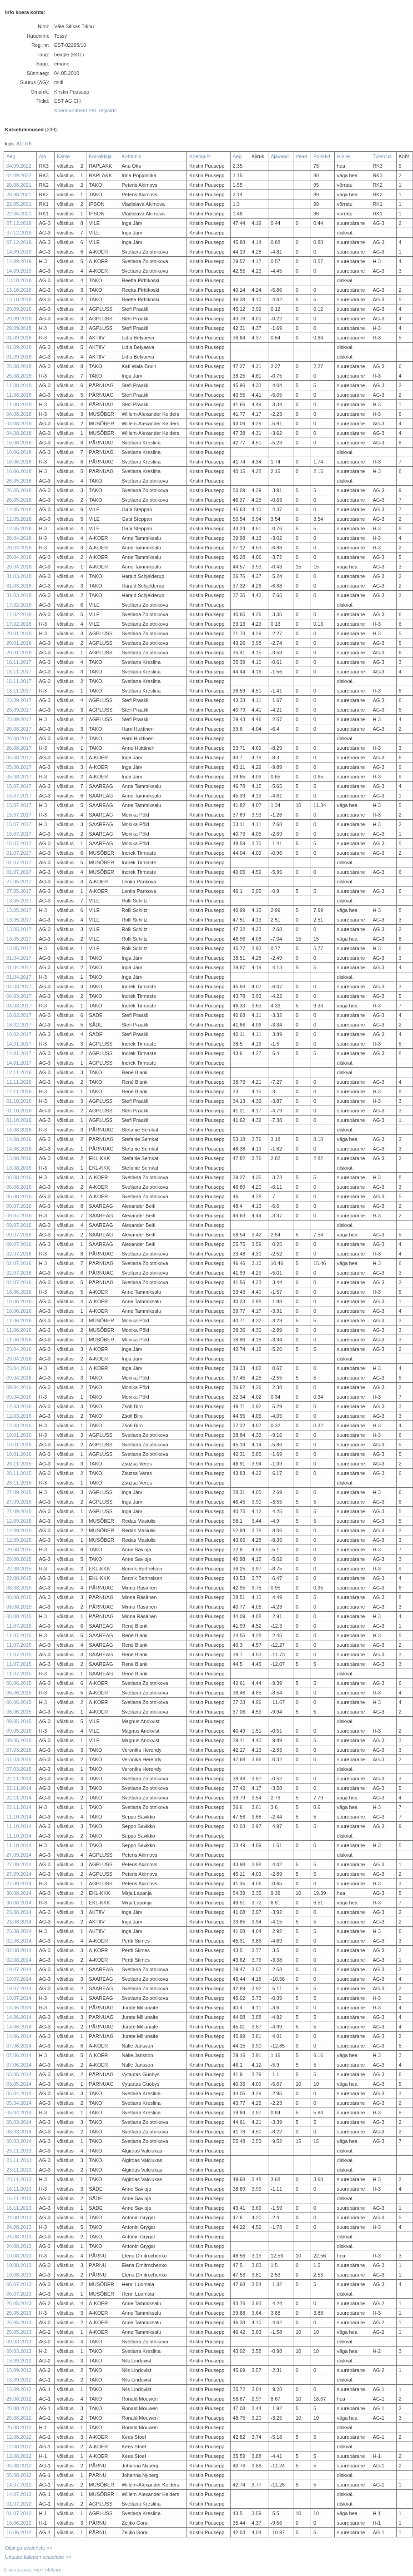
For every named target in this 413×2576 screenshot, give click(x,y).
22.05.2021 (18, 204)
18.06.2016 (18, 1292)
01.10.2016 (18, 1101)
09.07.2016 (18, 1206)
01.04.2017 (18, 958)
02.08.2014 (18, 1940)
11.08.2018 (18, 385)
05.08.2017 (18, 757)
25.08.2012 (18, 2399)
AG (20, 143)
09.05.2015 (18, 1721)
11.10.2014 (18, 1816)
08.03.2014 (18, 2122)
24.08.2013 (18, 2217)
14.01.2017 (18, 1043)
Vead (301, 156)
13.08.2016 (18, 1158)
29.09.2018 (18, 309)
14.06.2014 (18, 2007)
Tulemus (382, 156)
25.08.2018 (18, 366)
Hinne (343, 156)
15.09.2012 (18, 2360)
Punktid (321, 156)
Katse (63, 156)
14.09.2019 (18, 251)
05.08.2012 (18, 2465)
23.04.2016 (18, 1349)
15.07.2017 (18, 786)
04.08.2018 (18, 414)
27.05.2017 (18, 881)
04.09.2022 (18, 166)
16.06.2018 (18, 442)
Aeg (10, 156)
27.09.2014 (18, 1855)
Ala (42, 156)
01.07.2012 (18, 2503)
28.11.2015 (18, 1463)
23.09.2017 (18, 700)
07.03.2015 (18, 1750)
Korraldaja (100, 156)
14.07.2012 (18, 2484)
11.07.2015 (18, 1626)
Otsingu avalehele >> (28, 2548)
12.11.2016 (18, 1072)
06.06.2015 (18, 1683)
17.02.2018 (18, 605)
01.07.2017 (18, 853)
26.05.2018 (18, 480)
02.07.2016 (18, 1253)
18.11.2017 (18, 662)
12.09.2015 (18, 1521)
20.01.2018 (18, 633)
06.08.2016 (18, 1177)
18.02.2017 (18, 1015)
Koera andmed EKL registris (85, 110)
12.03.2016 (18, 1406)
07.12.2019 (18, 223)
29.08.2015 (18, 1549)
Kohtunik (131, 156)
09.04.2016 (18, 1377)
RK (28, 143)
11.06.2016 (18, 1320)
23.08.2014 (18, 1912)
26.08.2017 (18, 729)
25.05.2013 (18, 2303)
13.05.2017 (18, 900)
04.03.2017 (18, 986)
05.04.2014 (18, 2093)
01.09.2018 (18, 337)
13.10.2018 (18, 280)
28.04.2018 (18, 538)
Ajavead (280, 156)
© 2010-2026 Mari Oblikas (32, 2570)
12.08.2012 (18, 2437)
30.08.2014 (18, 1893)
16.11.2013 (18, 2189)
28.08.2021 (18, 185)
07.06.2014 (18, 2045)
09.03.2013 (18, 2341)
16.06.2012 (18, 2523)
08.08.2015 (18, 1587)
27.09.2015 (18, 1492)
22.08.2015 (18, 1568)
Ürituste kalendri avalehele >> (38, 2557)
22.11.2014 (18, 1778)
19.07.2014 (18, 1969)
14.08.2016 (18, 1129)
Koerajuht (200, 156)
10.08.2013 (18, 2255)
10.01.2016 (18, 1435)
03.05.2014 (18, 2074)
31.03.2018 (18, 576)
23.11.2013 (18, 2150)
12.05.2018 (18, 509)
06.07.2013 (18, 2284)
